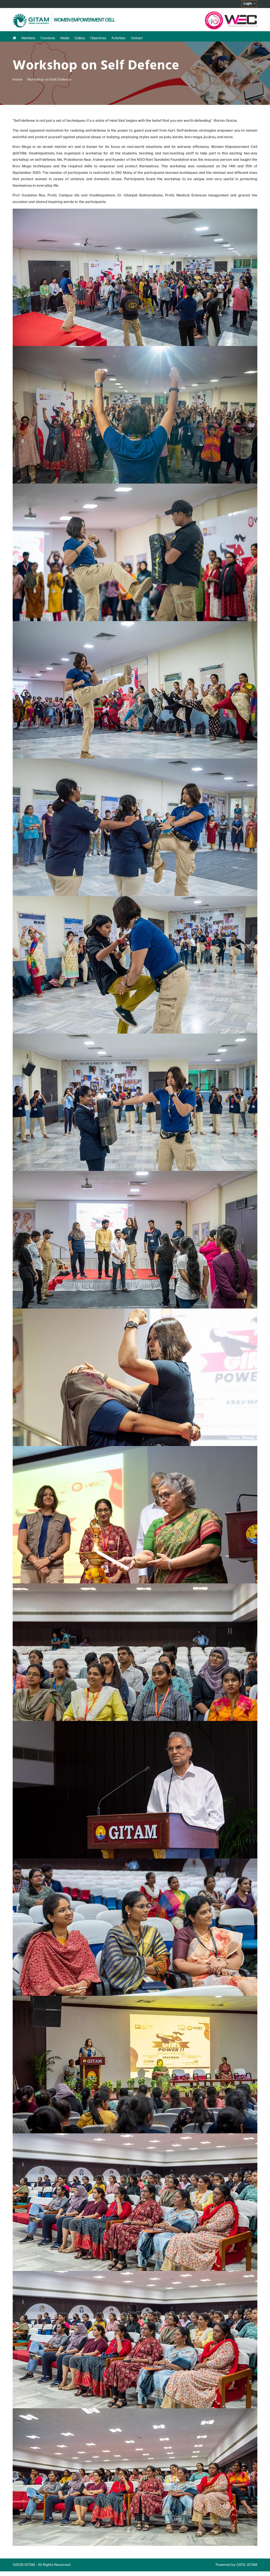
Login (248, 4)
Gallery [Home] (80, 38)
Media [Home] (65, 38)
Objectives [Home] (98, 38)
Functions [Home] (48, 38)
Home (18, 79)
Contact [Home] (137, 38)
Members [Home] (28, 38)
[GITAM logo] (31, 20)
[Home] (17, 36)
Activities (119, 38)
